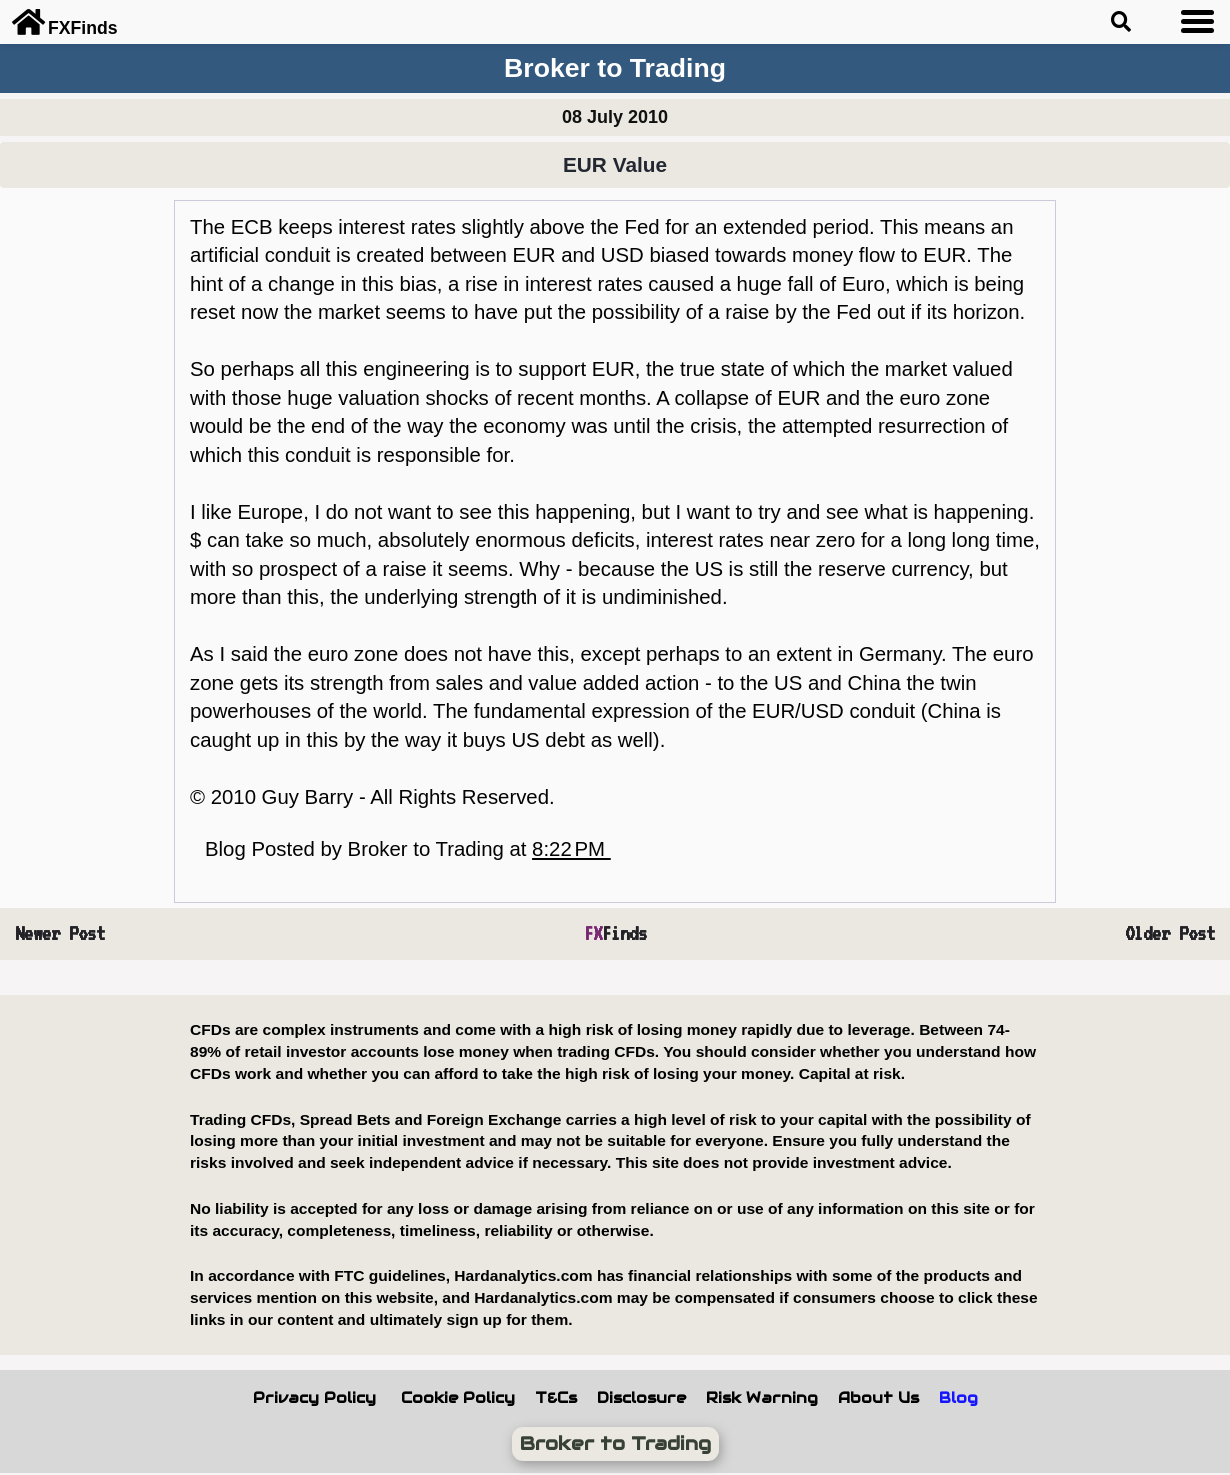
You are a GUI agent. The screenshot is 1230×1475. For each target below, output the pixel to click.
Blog (958, 1398)
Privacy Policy (314, 1398)
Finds (615, 933)
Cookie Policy (458, 1398)
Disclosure (641, 1398)
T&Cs (556, 1398)
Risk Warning (762, 1398)
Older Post (1170, 933)
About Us (878, 1398)
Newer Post (60, 933)
